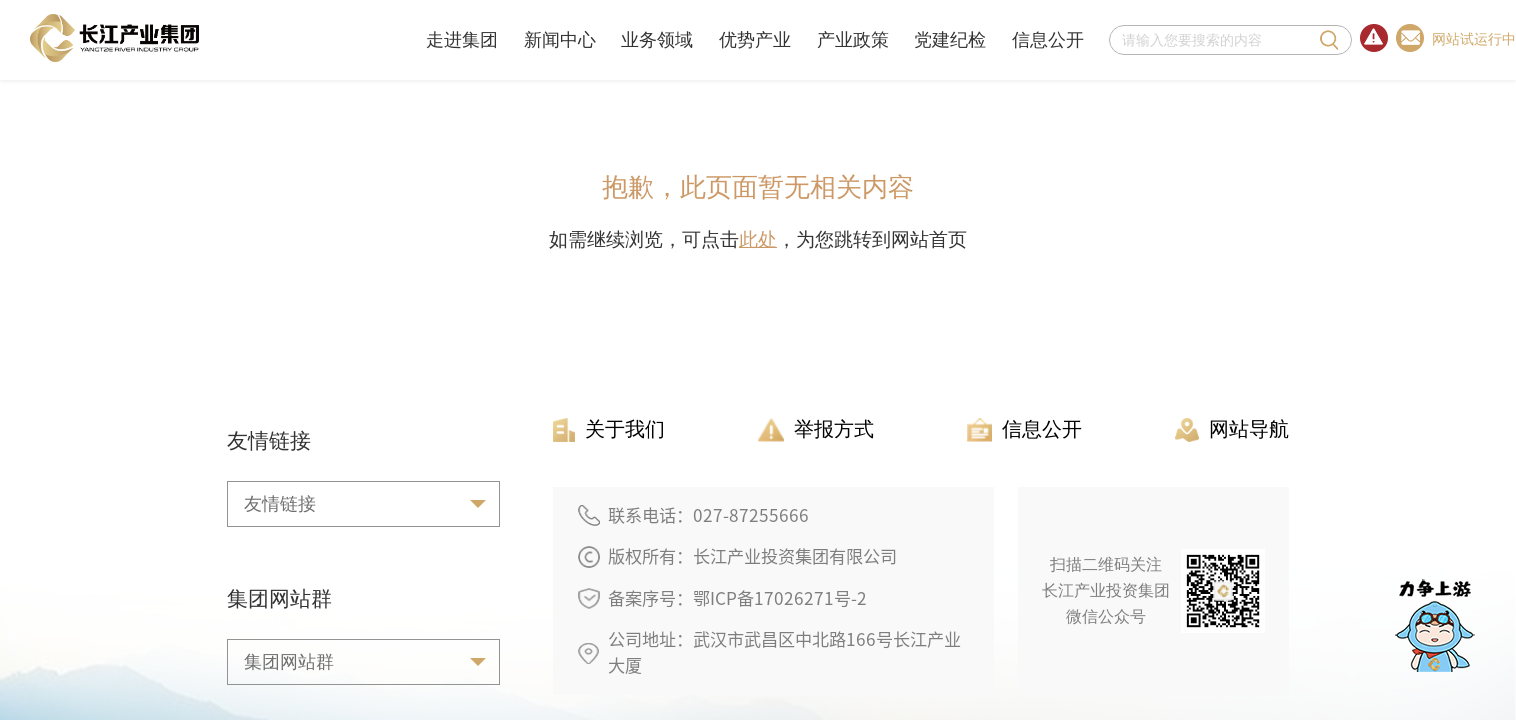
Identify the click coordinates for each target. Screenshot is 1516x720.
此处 (758, 239)
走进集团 (462, 40)
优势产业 (755, 40)
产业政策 (853, 40)
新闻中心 (560, 40)
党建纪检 (950, 40)
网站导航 (1232, 430)
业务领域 (657, 40)
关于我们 (609, 430)
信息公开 (1048, 40)
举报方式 (816, 430)
